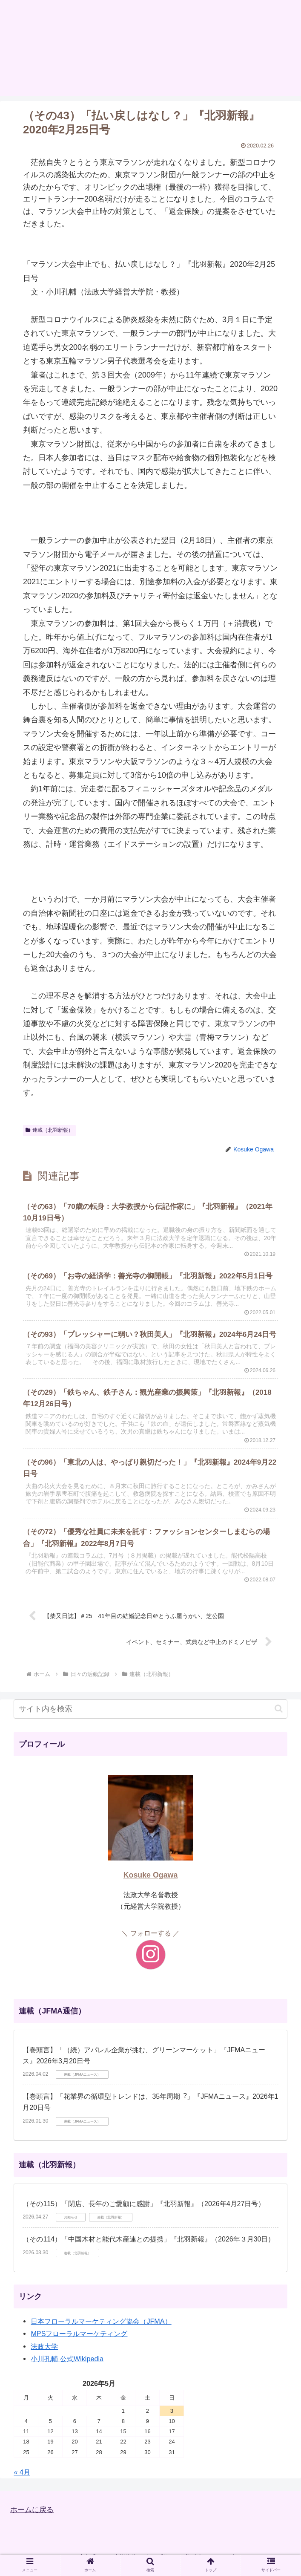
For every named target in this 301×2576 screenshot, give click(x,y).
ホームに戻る (33, 2516)
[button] (278, 1715)
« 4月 (22, 2479)
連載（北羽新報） (49, 1130)
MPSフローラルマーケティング (79, 2340)
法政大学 (44, 2353)
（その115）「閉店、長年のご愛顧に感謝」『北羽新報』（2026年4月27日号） (144, 2210)
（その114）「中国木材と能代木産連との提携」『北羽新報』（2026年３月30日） (149, 2246)
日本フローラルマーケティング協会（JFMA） (101, 2328)
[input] (150, 1715)
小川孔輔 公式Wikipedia (67, 2365)
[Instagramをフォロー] (151, 1961)
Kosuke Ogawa (150, 1882)
